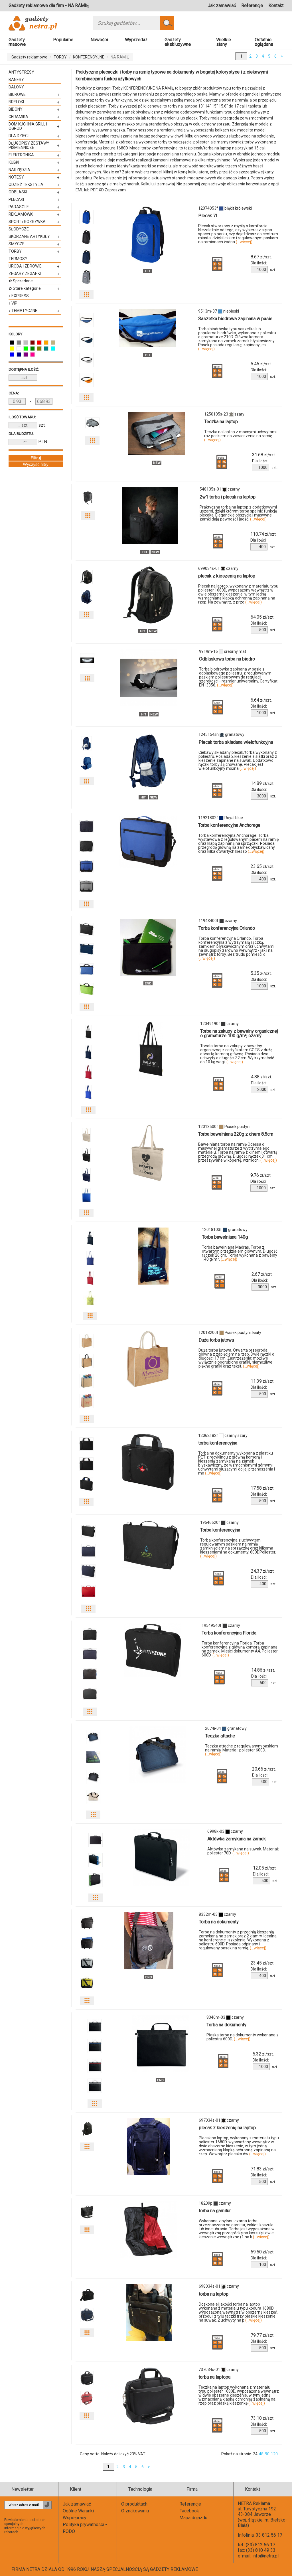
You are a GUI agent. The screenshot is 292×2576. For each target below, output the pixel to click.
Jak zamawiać (222, 5)
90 (267, 2454)
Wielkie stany (223, 42)
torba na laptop (213, 2294)
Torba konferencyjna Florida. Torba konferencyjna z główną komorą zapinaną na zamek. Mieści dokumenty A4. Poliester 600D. (240, 1649)
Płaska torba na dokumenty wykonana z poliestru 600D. (242, 2037)
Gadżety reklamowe (29, 57)
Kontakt (275, 5)
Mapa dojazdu (193, 2517)
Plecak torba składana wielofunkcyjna (235, 742)
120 (274, 2454)
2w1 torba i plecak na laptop (228, 497)
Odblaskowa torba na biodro (227, 659)
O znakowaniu (135, 2511)
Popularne (63, 39)
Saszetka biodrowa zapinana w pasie (235, 318)
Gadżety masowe (17, 42)
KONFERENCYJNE (88, 57)
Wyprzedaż (136, 39)
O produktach (134, 2504)
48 (261, 2454)
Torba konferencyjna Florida (229, 1633)
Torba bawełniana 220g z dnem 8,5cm (235, 1134)
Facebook (189, 2511)
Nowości (99, 39)
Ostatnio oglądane (264, 42)
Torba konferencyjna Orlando (226, 928)
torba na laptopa (214, 2377)
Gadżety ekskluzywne (178, 42)
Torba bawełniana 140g (225, 1237)
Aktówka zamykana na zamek (236, 1839)
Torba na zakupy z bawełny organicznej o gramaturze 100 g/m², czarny (239, 1033)
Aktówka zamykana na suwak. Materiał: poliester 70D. (243, 1851)
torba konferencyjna (217, 1443)
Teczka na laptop (221, 421)
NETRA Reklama (254, 2503)
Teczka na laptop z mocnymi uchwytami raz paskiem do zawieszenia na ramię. (240, 436)
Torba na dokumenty (219, 1922)
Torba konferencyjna (220, 1530)
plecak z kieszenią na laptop (226, 576)
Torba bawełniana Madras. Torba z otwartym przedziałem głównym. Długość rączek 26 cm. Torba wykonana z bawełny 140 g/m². (239, 1253)
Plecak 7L (208, 215)
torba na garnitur (215, 2211)
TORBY (60, 57)
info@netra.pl (265, 2556)
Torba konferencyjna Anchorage (229, 825)
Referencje (252, 5)
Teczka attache (220, 1736)
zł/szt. (261, 257)
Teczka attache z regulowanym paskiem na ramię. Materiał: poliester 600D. (241, 1750)
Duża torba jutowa (216, 1340)
